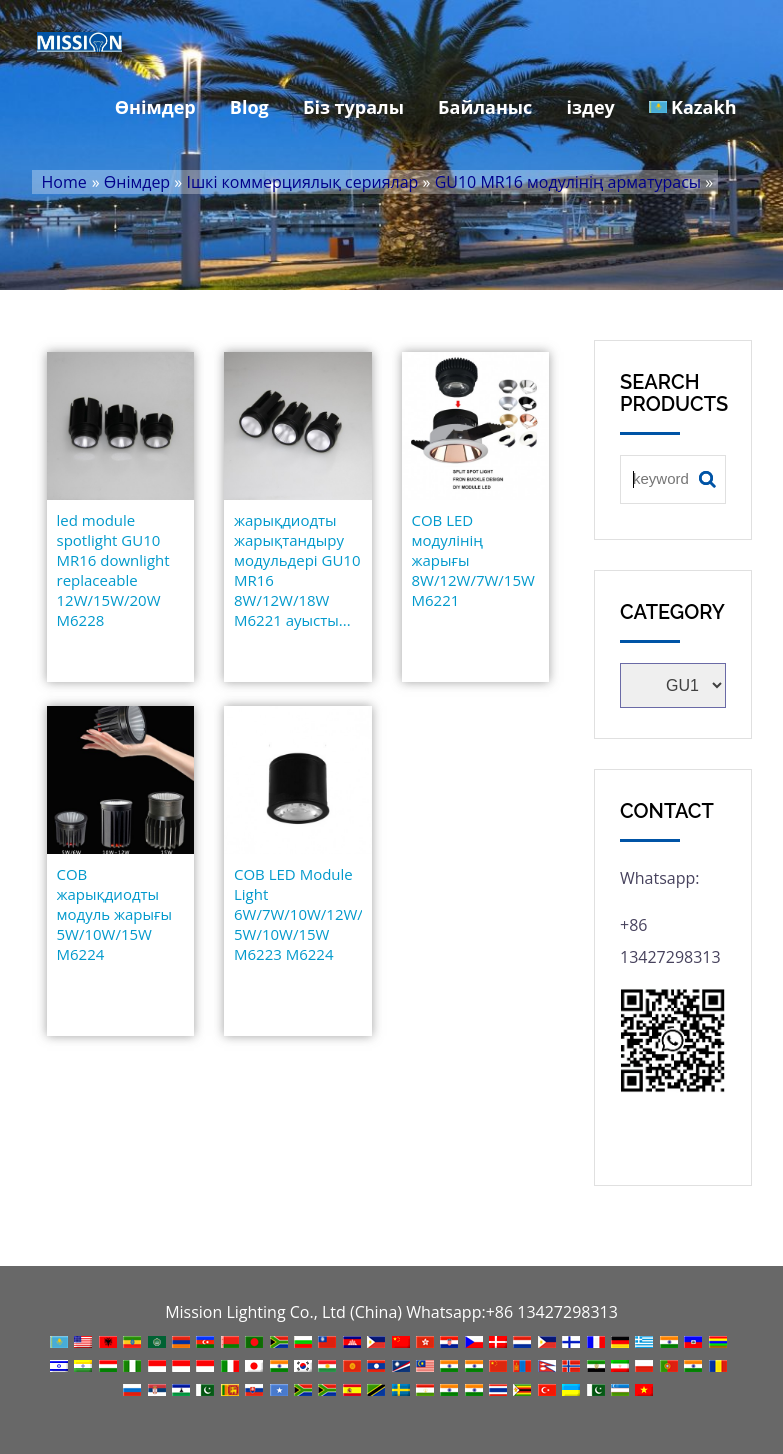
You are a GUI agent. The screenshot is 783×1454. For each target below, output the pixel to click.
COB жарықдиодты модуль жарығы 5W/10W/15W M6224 (115, 914)
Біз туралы (353, 107)
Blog (249, 107)
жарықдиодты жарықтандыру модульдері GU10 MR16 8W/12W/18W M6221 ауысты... (297, 570)
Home (64, 182)
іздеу (591, 107)
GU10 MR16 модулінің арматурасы (568, 182)
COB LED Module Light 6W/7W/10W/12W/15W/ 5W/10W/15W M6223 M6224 (298, 914)
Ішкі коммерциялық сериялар (302, 182)
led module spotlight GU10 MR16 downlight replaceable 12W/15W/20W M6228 (113, 570)
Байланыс (485, 107)
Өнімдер (155, 107)
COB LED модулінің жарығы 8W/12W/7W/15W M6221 (473, 560)
